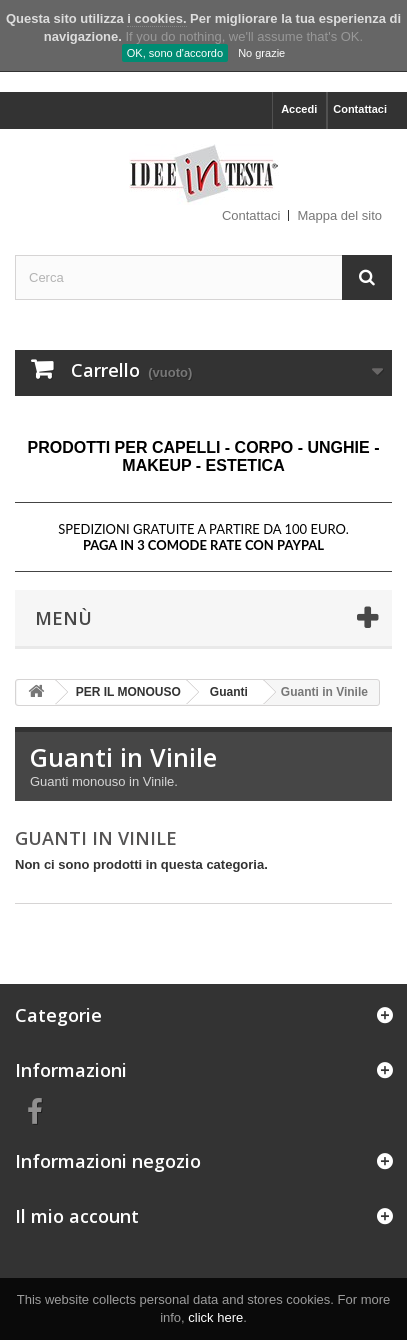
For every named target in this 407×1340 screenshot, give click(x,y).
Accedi (299, 109)
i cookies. (156, 18)
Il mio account (77, 1216)
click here (215, 1317)
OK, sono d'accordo (175, 53)
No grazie (261, 53)
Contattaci (360, 109)
